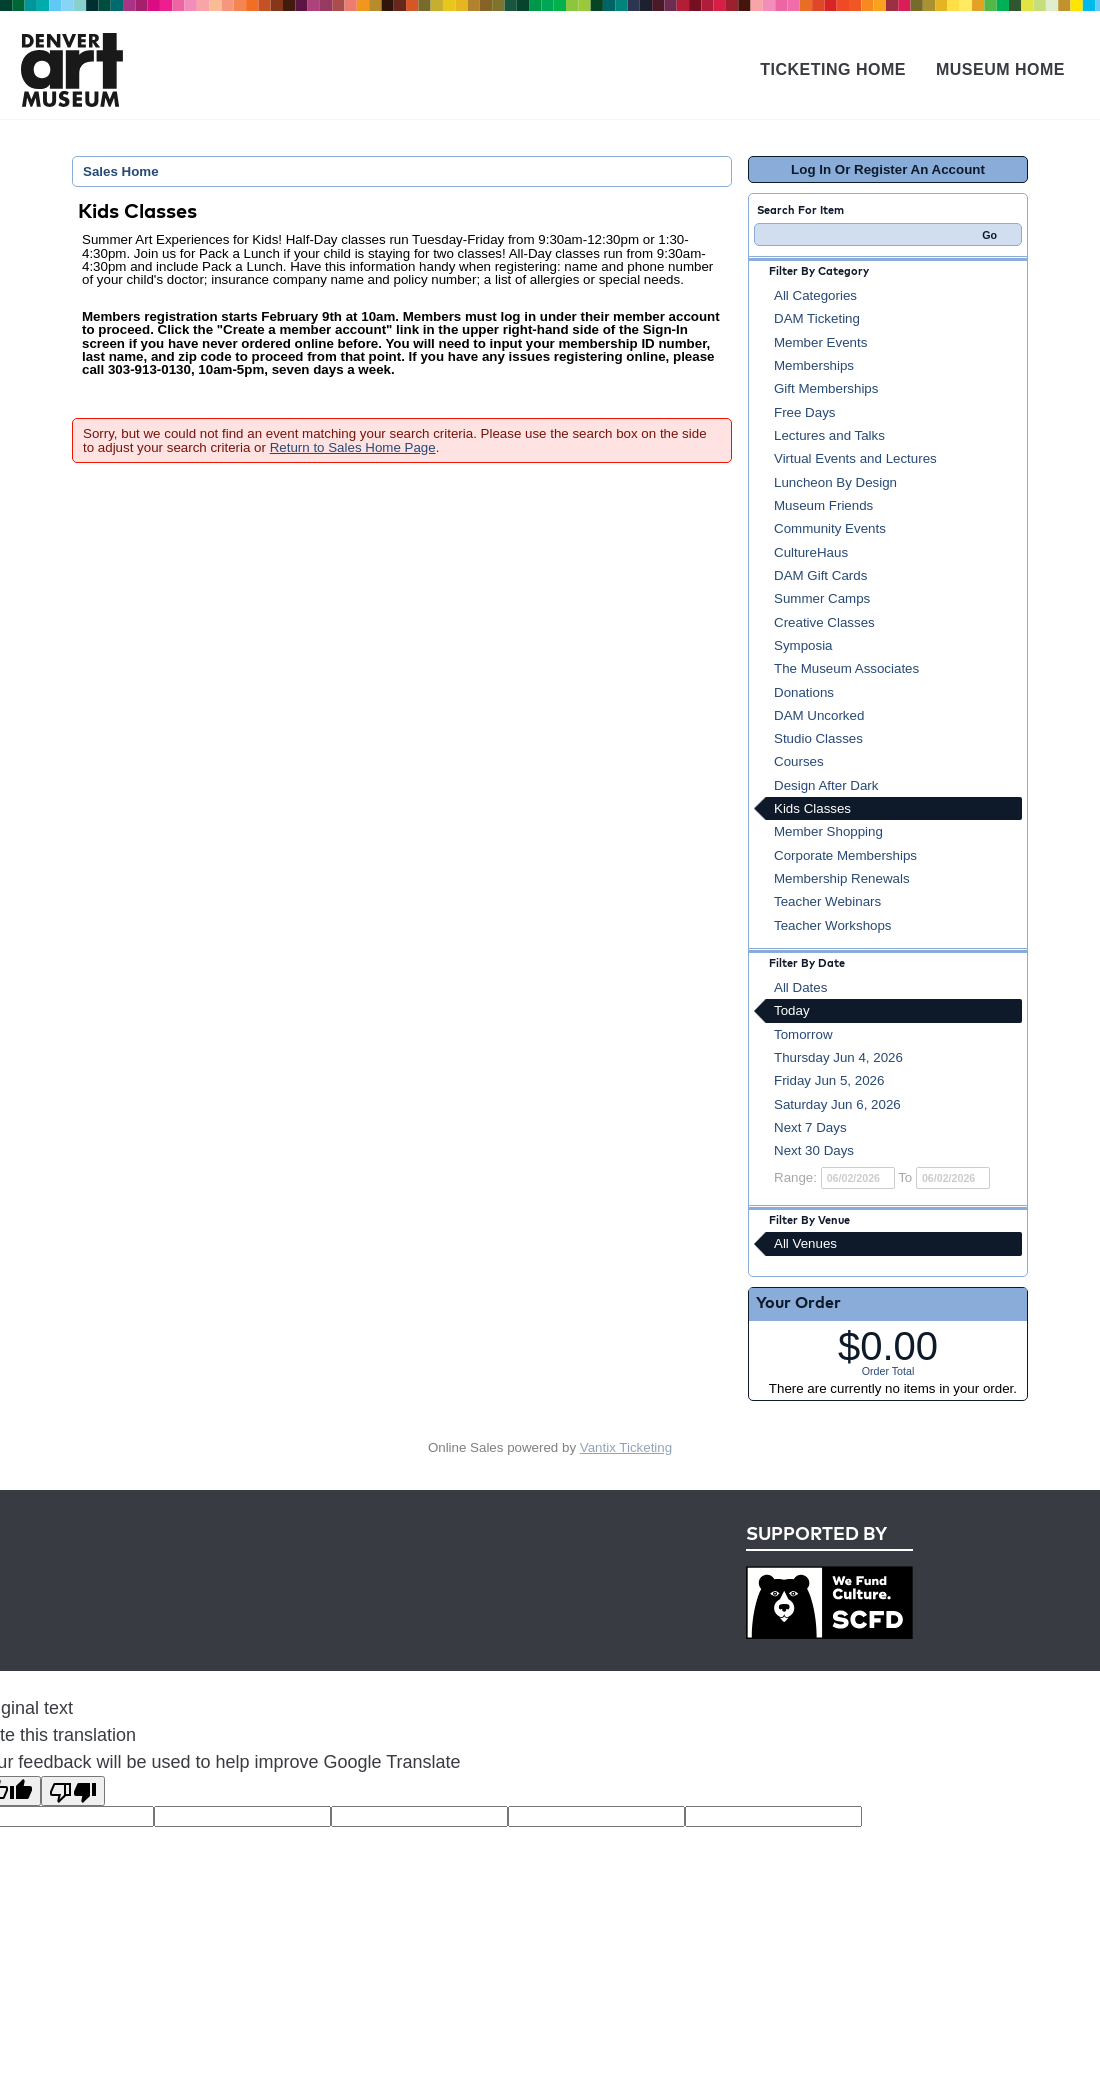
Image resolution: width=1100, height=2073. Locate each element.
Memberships (814, 365)
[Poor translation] (73, 1791)
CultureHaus (811, 552)
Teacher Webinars (827, 901)
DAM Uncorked (819, 715)
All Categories (815, 295)
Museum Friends (823, 505)
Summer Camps (822, 598)
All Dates (800, 987)
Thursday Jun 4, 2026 (838, 1057)
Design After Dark (826, 785)
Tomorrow (803, 1034)
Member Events (820, 342)
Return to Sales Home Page (353, 447)
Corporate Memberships (845, 855)
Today (792, 1010)
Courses (799, 761)
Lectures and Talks (829, 435)
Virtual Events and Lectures (855, 458)
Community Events (830, 528)
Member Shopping (828, 831)
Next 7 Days (810, 1127)
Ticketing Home (833, 69)
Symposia (803, 645)
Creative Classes (824, 622)
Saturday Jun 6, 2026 (837, 1104)
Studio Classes (818, 738)
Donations (804, 692)
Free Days (804, 412)
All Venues (805, 1243)
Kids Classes (812, 808)
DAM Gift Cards (820, 575)
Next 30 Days (814, 1150)
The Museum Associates (846, 668)
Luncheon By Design (835, 482)
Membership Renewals (842, 878)
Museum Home (1000, 69)
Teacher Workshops (833, 925)
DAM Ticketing (817, 318)
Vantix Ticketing (626, 1447)
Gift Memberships (826, 388)
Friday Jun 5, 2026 (829, 1080)
